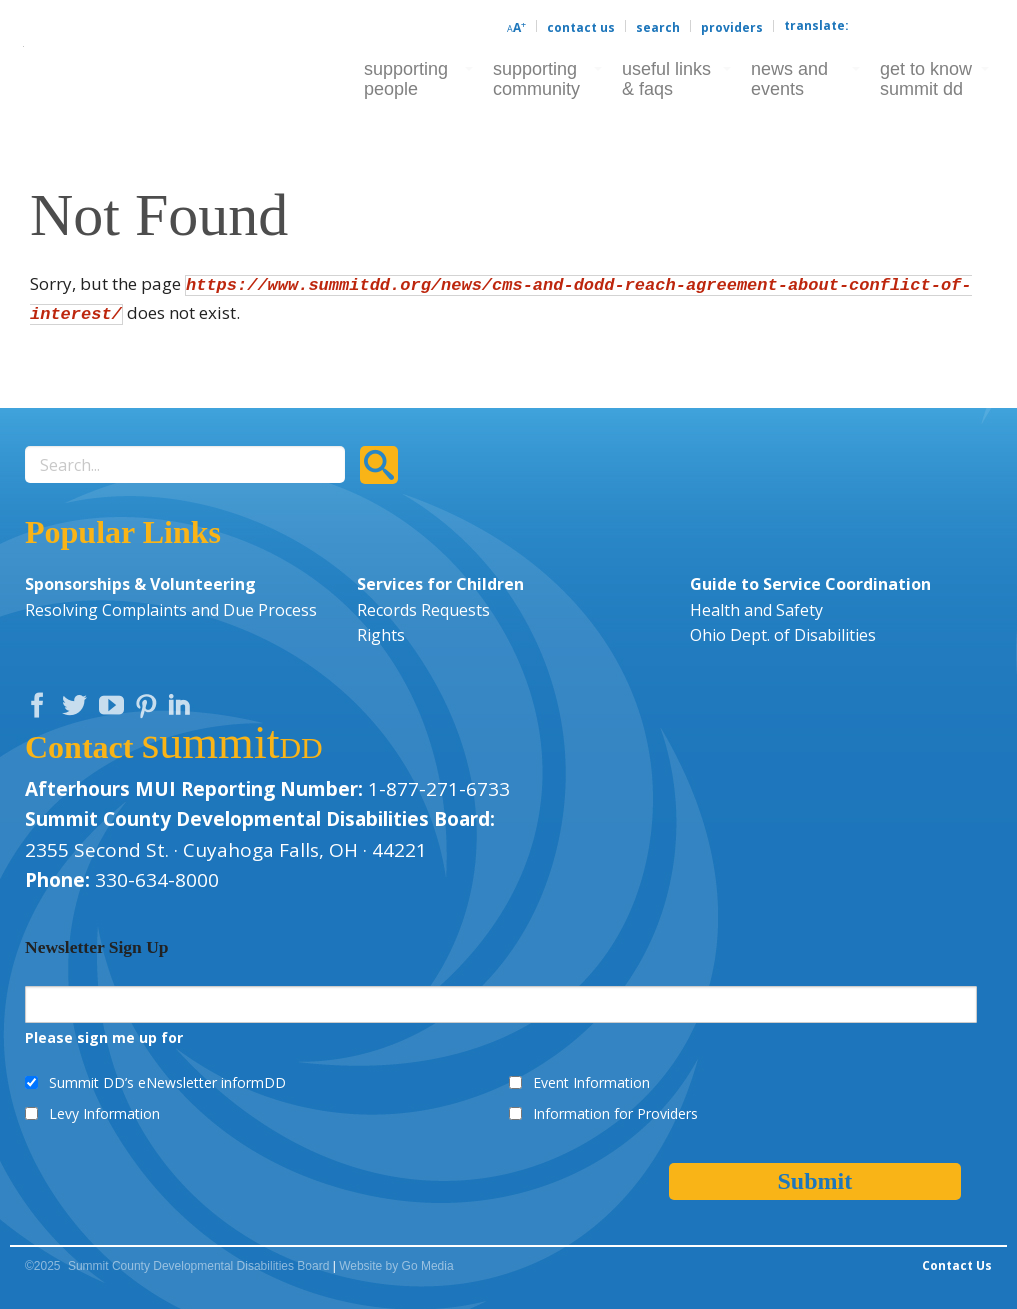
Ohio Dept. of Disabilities (783, 635)
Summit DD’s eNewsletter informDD (167, 1082)
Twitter (79, 710)
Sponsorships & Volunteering (140, 584)
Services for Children (440, 584)
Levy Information (104, 1113)
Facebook (42, 710)
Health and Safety (756, 610)
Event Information (591, 1082)
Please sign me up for (104, 1037)
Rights (381, 635)
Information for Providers (615, 1113)
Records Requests (423, 610)
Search (658, 27)
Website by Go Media (396, 1266)
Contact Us (581, 27)
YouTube (116, 710)
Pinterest (149, 710)
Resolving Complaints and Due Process (171, 610)
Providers (732, 27)
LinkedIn (182, 710)
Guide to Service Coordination (810, 584)
